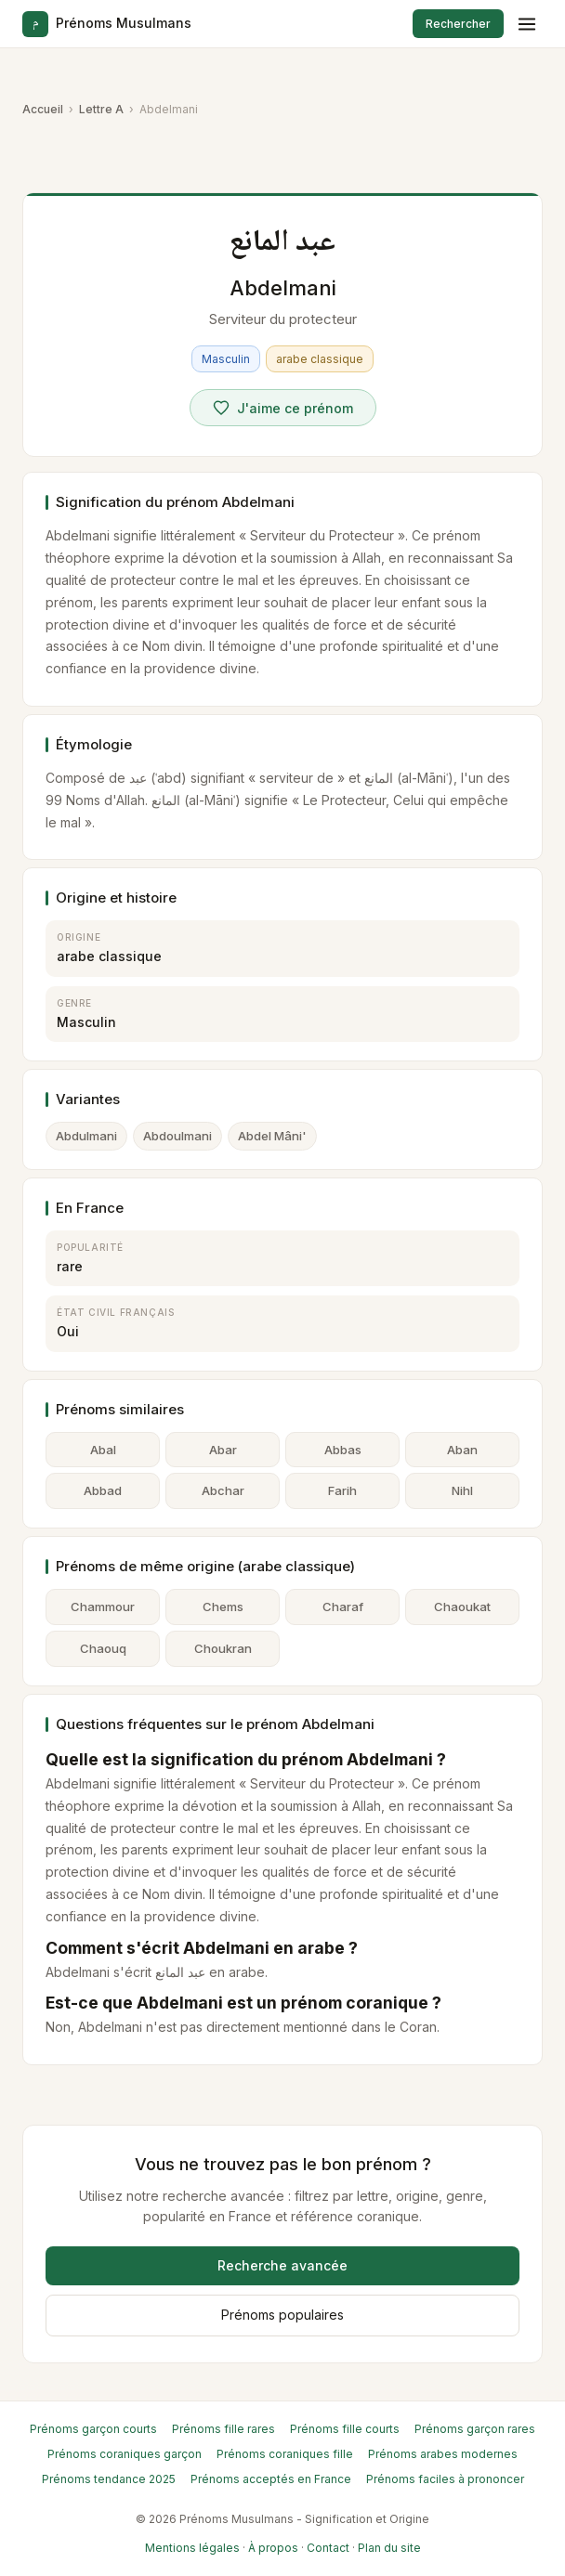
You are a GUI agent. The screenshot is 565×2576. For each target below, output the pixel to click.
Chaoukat (462, 1606)
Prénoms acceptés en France (271, 2479)
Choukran (223, 1648)
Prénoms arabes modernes (443, 2454)
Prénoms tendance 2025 (109, 2479)
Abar (223, 1449)
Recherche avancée (282, 2265)
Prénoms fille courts (345, 2429)
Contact (328, 2548)
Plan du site (389, 2548)
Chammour (103, 1606)
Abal (103, 1449)
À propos (273, 2548)
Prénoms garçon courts (93, 2429)
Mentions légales (192, 2548)
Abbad (103, 1490)
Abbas (342, 1449)
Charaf (342, 1606)
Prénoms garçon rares (474, 2429)
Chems (223, 1606)
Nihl (462, 1490)
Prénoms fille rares (223, 2429)
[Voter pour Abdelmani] (283, 407)
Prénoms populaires (282, 2314)
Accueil (42, 109)
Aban (462, 1449)
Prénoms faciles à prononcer (445, 2479)
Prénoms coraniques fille (285, 2454)
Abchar (223, 1490)
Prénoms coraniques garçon (124, 2454)
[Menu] (527, 24)
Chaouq (103, 1648)
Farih (342, 1490)
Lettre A (101, 109)
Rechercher (458, 24)
